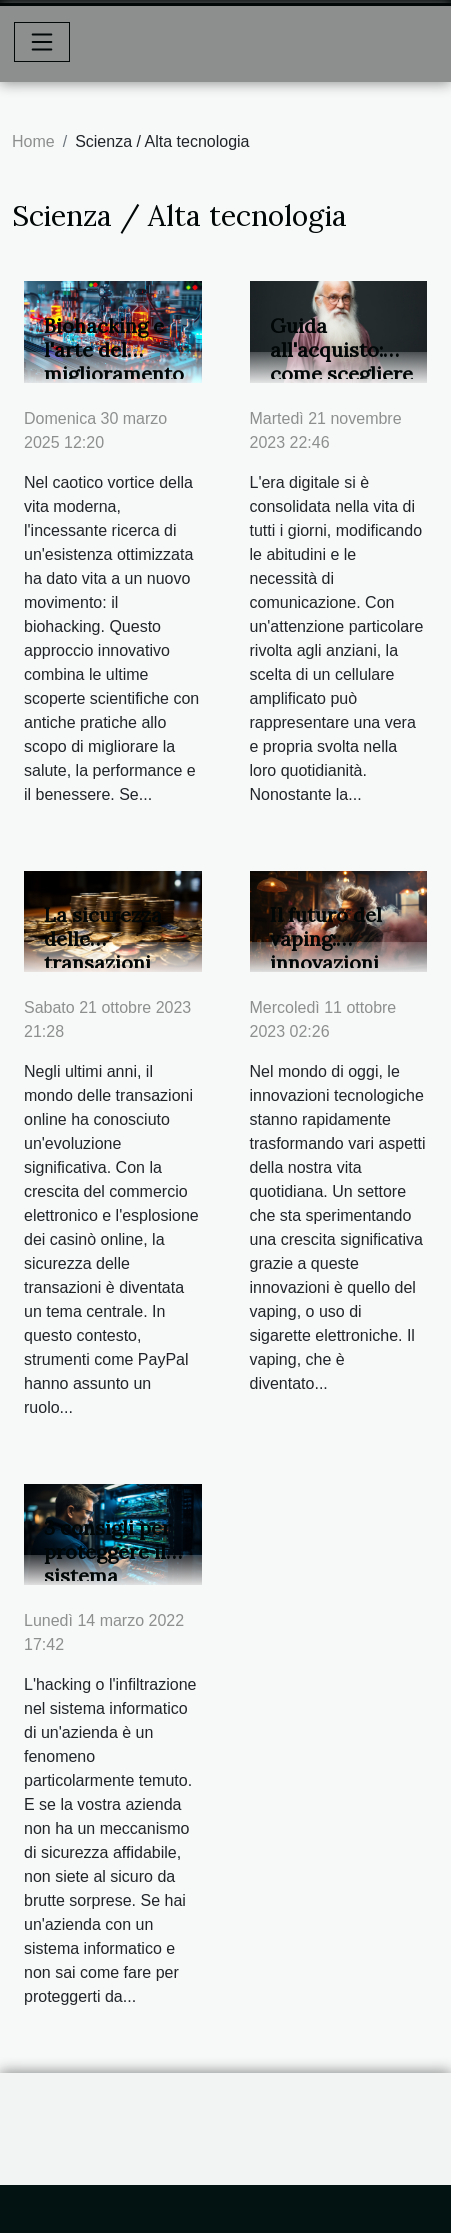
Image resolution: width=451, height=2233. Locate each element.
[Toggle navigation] (42, 42)
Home (33, 141)
